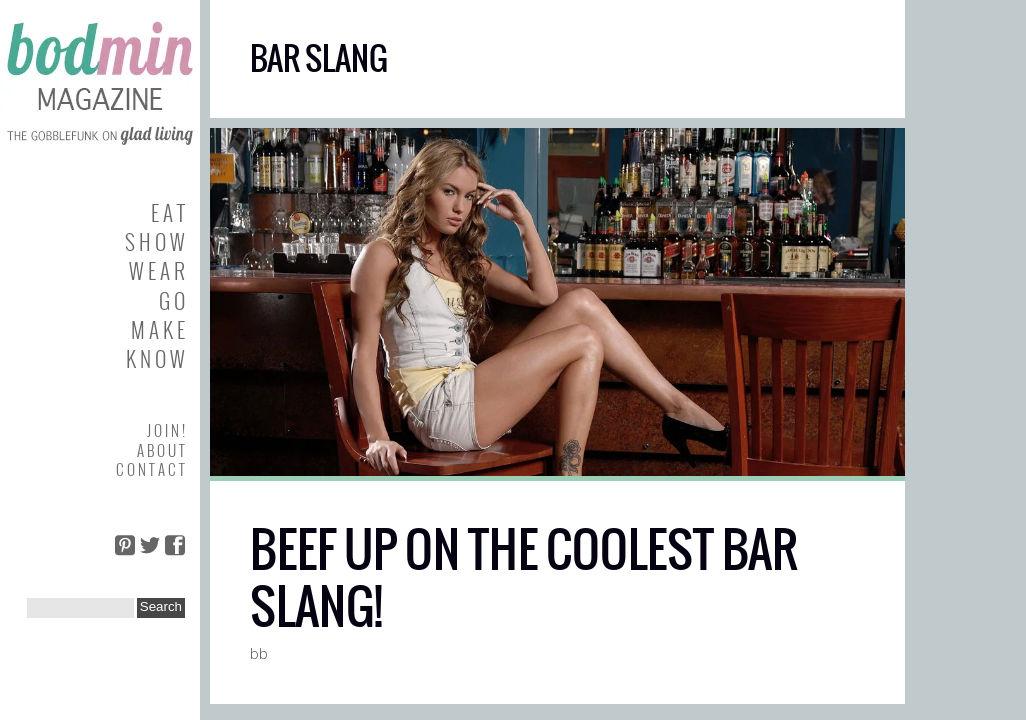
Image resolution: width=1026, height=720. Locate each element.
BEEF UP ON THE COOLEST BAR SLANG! (524, 578)
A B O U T (161, 450)
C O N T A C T (150, 469)
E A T (168, 212)
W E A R (157, 270)
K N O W (155, 358)
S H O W (155, 241)
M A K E (158, 329)
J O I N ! (166, 430)
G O (172, 300)
